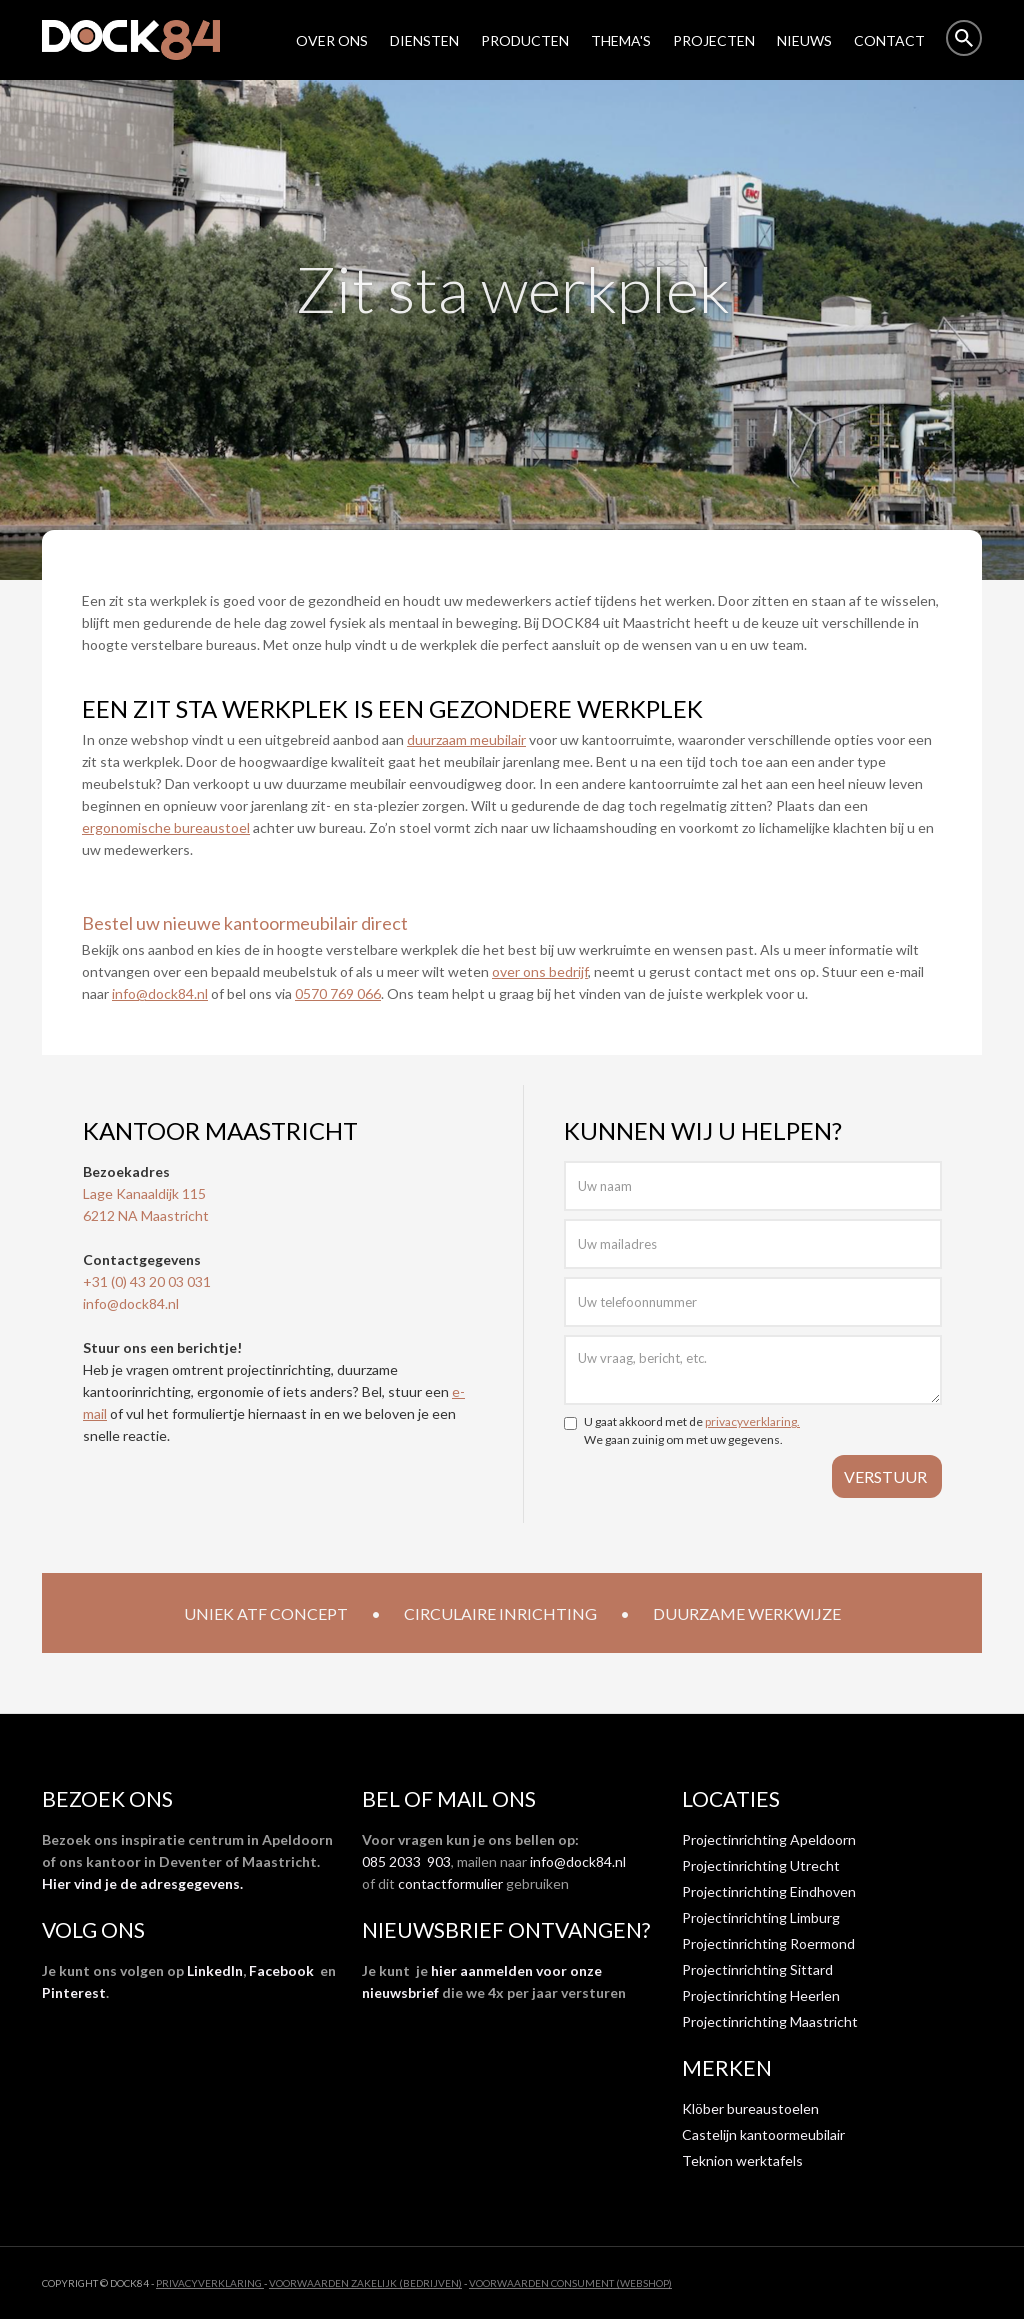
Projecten (714, 40)
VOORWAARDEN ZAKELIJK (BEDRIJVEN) (365, 2283)
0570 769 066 (338, 993)
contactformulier (450, 1883)
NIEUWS (804, 40)
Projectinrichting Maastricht (770, 2021)
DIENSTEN (424, 40)
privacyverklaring (210, 2283)
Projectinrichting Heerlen (761, 1995)
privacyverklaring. (752, 1421)
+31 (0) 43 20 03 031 (147, 1281)
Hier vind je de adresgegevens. (142, 1883)
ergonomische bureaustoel (166, 827)
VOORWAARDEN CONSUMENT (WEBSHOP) (570, 2283)
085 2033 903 (406, 1861)
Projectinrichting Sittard (757, 1969)
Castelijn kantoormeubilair (763, 2134)
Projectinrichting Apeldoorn (769, 1839)
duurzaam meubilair (466, 739)
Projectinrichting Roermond (768, 1943)
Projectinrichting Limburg (761, 1917)
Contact (889, 40)
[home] (141, 40)
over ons (332, 40)
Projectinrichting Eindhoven (769, 1891)
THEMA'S (621, 40)
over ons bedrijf (540, 971)
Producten (525, 40)
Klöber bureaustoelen (750, 2108)
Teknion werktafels (742, 2160)
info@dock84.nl (160, 993)
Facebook (281, 1970)
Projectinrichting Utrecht (761, 1865)
